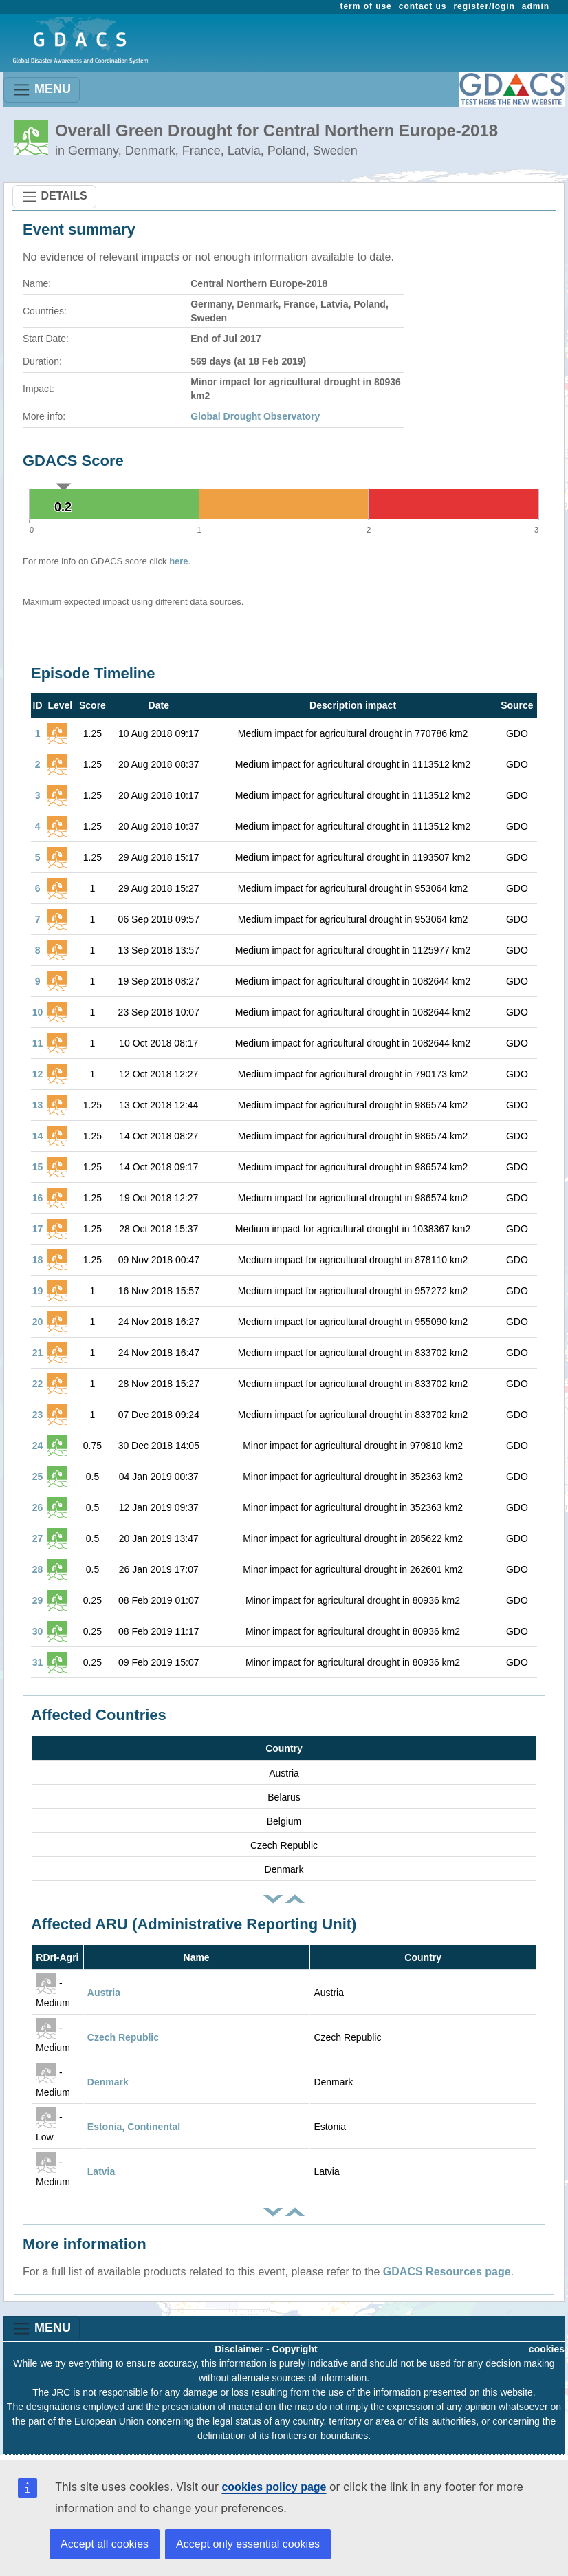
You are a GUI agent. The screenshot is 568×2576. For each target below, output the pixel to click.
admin (535, 6)
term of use (366, 6)
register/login (483, 6)
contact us (423, 6)
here (178, 561)
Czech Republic (123, 2037)
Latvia (101, 2171)
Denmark (108, 2081)
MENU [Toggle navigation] (41, 89)
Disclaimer (239, 2348)
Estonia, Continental (133, 2126)
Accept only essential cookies (248, 2544)
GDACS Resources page (447, 2271)
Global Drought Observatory (255, 416)
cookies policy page (273, 2487)
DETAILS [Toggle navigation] (54, 197)
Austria (103, 1992)
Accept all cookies (105, 2544)
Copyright (295, 2348)
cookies (547, 2348)
